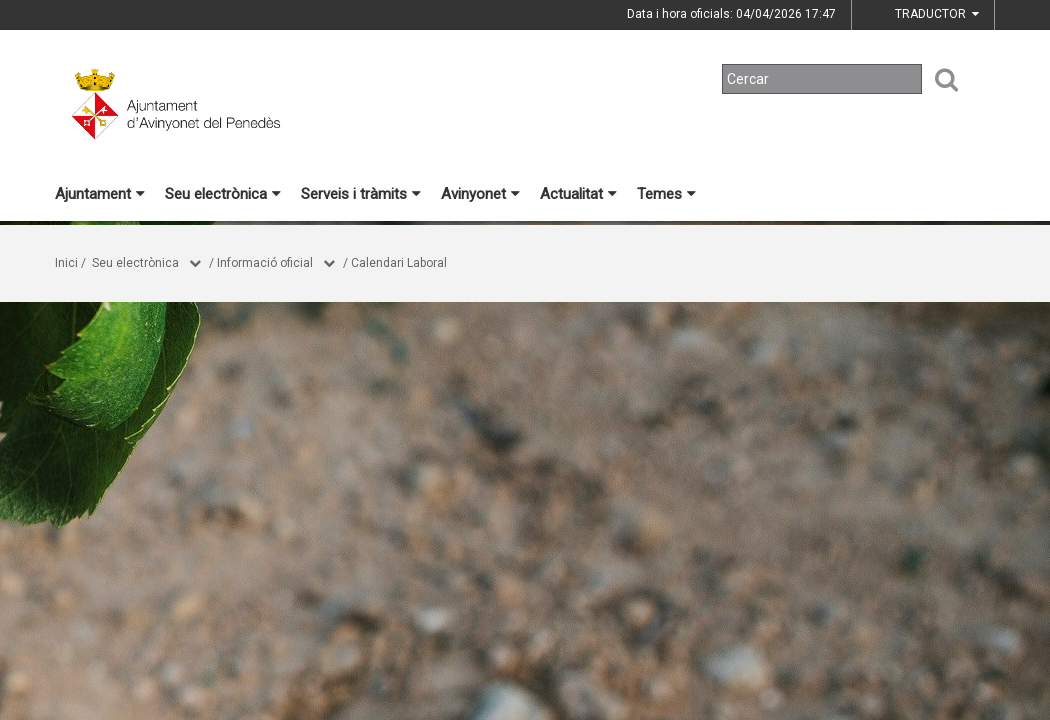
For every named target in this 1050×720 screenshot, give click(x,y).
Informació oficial (265, 263)
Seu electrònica (223, 194)
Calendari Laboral (399, 263)
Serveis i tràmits (361, 194)
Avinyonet (480, 194)
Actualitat (578, 194)
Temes (666, 194)
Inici (66, 263)
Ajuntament (100, 194)
